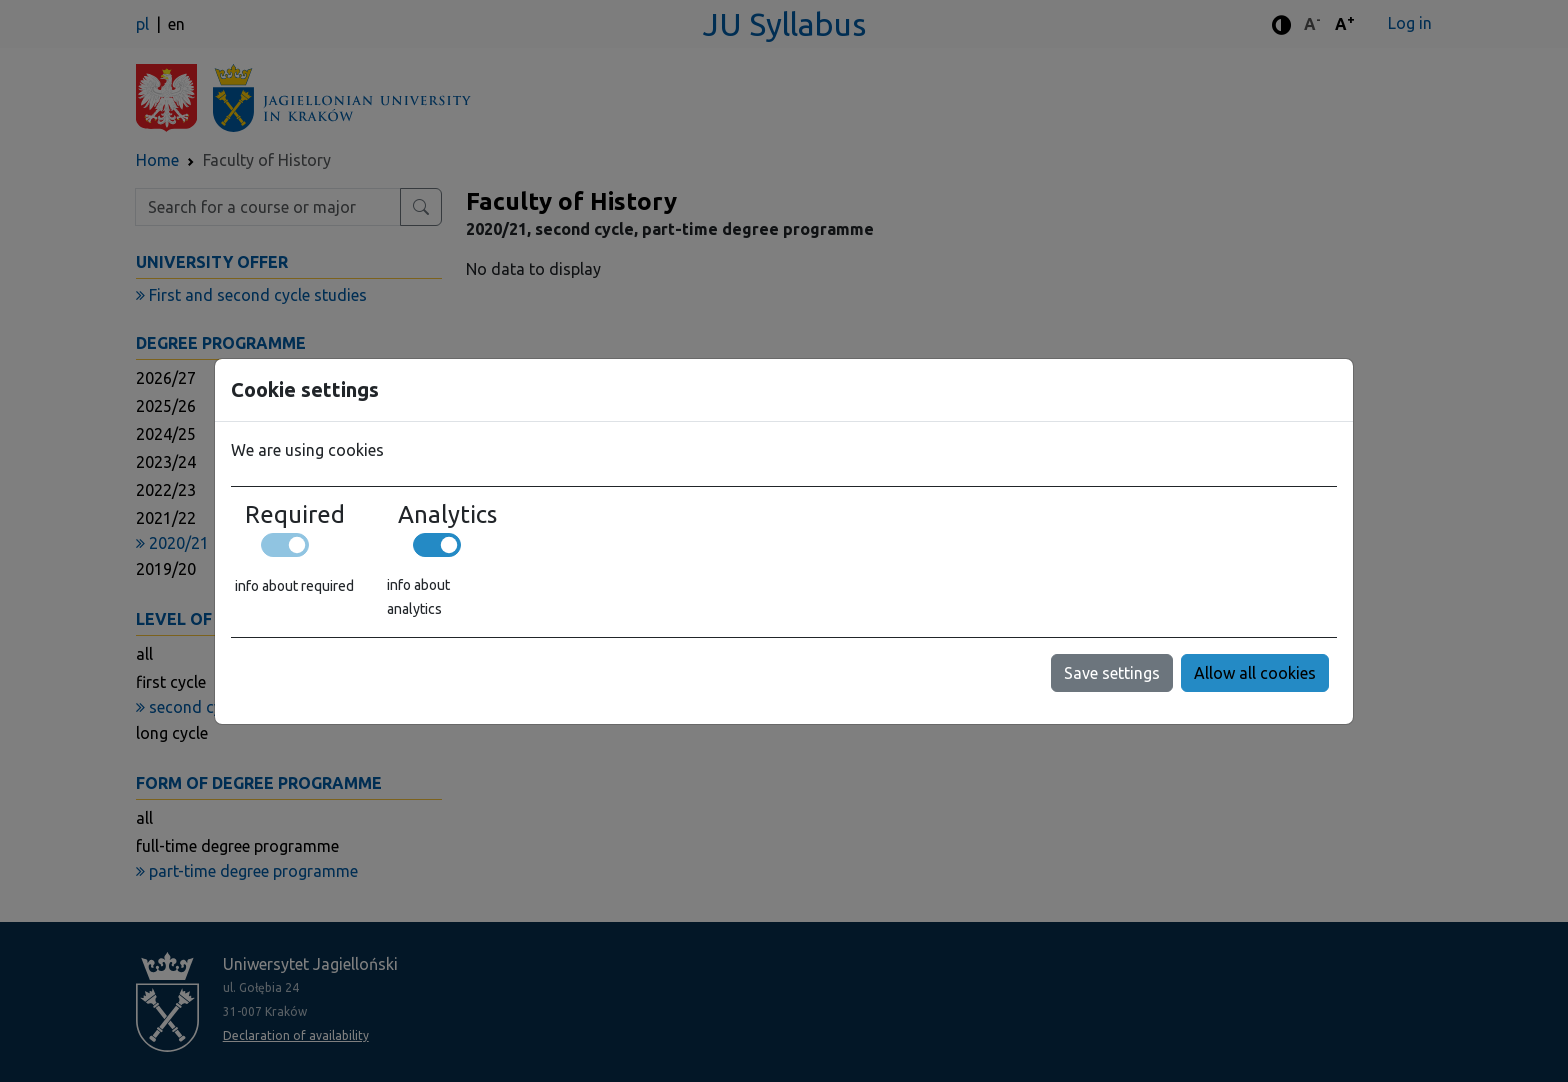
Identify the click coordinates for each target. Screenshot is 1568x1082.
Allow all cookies (1255, 673)
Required (295, 515)
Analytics (447, 515)
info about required (294, 586)
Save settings (1112, 673)
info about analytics (418, 597)
